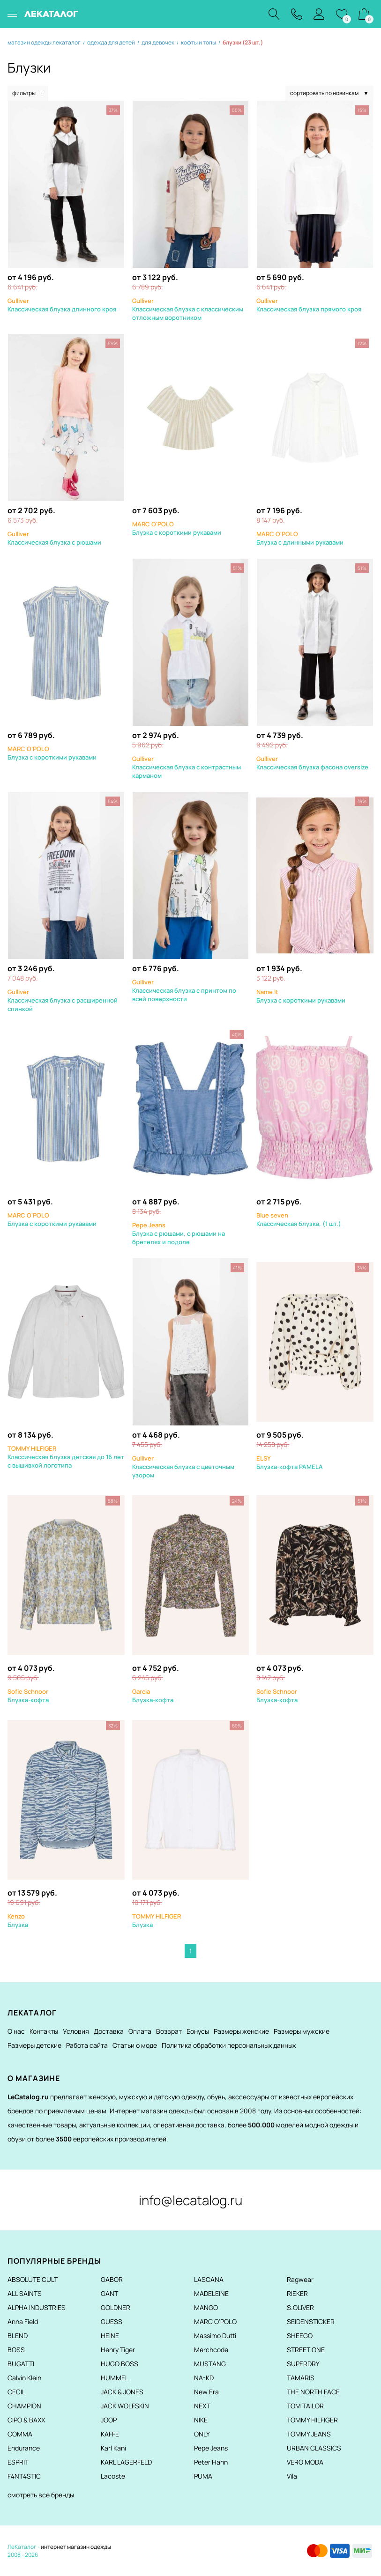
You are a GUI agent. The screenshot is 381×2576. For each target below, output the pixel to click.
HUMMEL (114, 2377)
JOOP (109, 2419)
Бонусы (198, 2031)
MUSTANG (210, 2363)
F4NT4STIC (24, 2476)
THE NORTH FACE (313, 2391)
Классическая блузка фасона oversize (312, 762)
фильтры (28, 93)
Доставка (109, 2031)
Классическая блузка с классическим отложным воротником (187, 309)
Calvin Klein (24, 2377)
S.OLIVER (300, 2307)
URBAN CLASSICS (314, 2447)
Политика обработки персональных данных (229, 2045)
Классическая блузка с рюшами (54, 538)
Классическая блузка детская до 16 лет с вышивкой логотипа (65, 1456)
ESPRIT (18, 2462)
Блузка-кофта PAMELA (289, 1462)
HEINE (110, 2335)
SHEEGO (300, 2335)
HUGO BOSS (119, 2363)
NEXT (202, 2405)
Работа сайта (87, 2045)
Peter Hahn (211, 2462)
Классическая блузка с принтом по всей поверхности (184, 990)
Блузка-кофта (28, 1695)
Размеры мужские (301, 2031)
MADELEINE (211, 2293)
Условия (76, 2031)
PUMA (203, 2476)
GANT (109, 2293)
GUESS (111, 2321)
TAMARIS (300, 2377)
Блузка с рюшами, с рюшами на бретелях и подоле (178, 1233)
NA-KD (204, 2377)
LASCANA (209, 2279)
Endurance (23, 2447)
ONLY (202, 2433)
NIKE (201, 2419)
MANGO (206, 2307)
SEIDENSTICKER (311, 2321)
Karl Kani (113, 2447)
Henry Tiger (118, 2349)
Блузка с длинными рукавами (300, 538)
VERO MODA (305, 2462)
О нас (16, 2031)
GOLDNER (115, 2307)
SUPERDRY (303, 2363)
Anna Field (22, 2321)
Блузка (17, 1920)
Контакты (44, 2031)
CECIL (16, 2391)
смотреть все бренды (40, 2494)
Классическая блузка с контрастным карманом (186, 767)
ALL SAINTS (24, 2293)
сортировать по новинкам (329, 93)
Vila (292, 2476)
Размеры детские (34, 2045)
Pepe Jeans (211, 2447)
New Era (206, 2391)
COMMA (19, 2433)
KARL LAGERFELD (126, 2462)
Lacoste (113, 2476)
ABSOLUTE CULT (32, 2279)
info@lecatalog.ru (190, 2200)
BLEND (17, 2335)
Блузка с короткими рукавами (176, 528)
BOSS (16, 2349)
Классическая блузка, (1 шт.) (298, 1219)
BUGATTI (20, 2363)
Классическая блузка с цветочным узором (183, 1466)
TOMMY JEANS (309, 2433)
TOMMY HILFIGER (312, 2419)
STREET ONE (306, 2349)
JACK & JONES (122, 2391)
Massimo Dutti (215, 2335)
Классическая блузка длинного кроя (61, 304)
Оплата (139, 2031)
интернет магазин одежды (76, 2547)
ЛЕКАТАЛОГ (51, 14)
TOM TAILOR (305, 2405)
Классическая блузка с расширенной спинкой (62, 1000)
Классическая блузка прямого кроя (308, 304)
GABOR (112, 2279)
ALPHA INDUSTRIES (36, 2307)
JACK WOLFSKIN (125, 2405)
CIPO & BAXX (26, 2419)
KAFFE (110, 2433)
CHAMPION (24, 2405)
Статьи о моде (134, 2045)
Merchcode (211, 2349)
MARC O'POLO (215, 2321)
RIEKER (297, 2293)
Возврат (169, 2031)
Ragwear (300, 2279)
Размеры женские (241, 2031)
